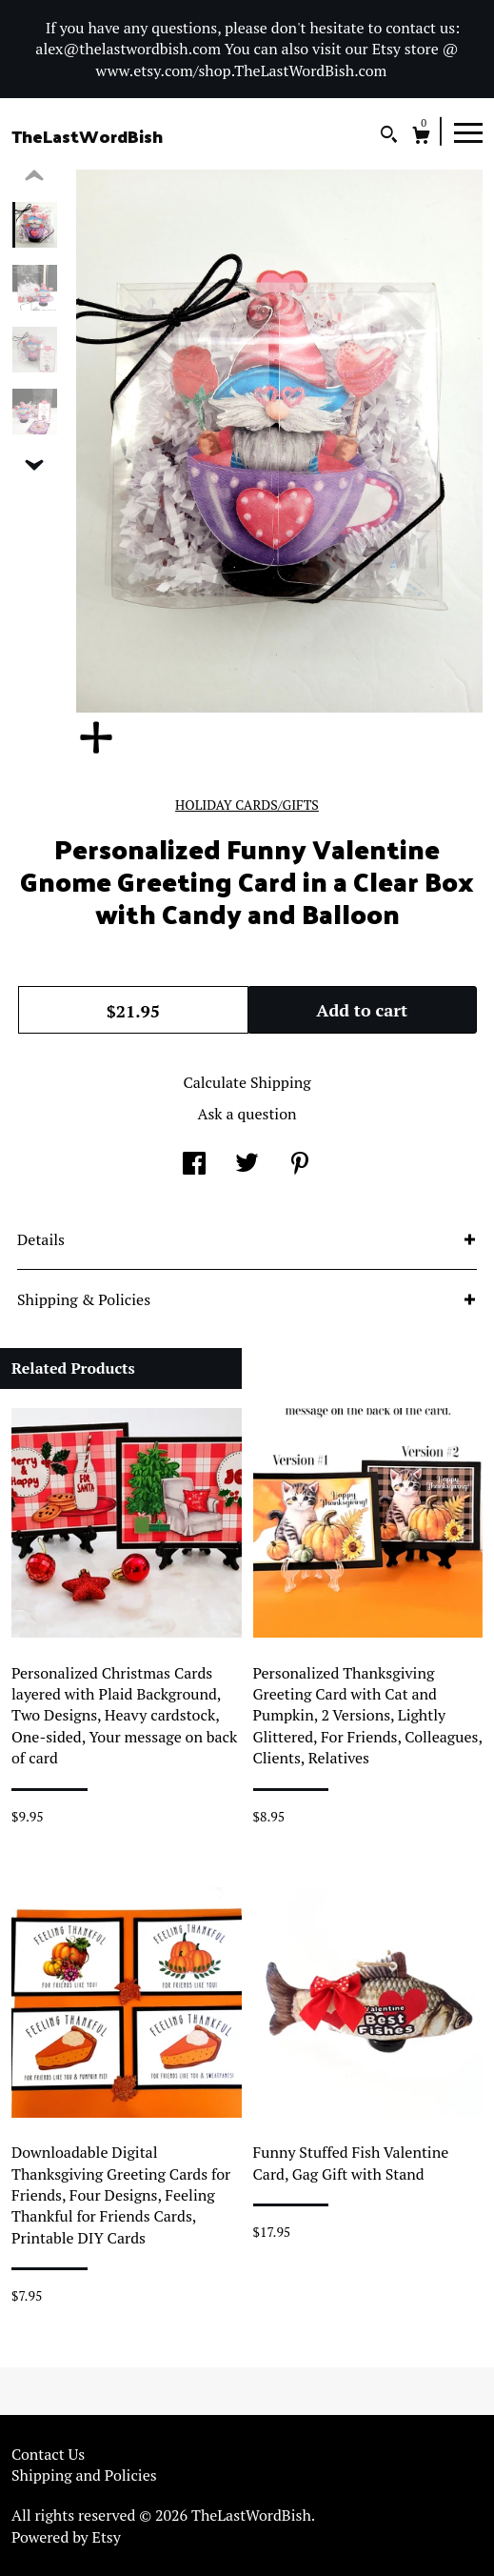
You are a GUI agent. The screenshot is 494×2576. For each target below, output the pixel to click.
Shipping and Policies (84, 2475)
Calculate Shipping (246, 1082)
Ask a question (246, 1113)
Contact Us (48, 2454)
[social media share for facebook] (194, 1165)
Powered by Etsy (66, 2536)
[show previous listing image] (34, 176)
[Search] (389, 137)
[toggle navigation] (468, 131)
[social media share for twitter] (247, 1165)
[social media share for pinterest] (299, 1165)
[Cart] (421, 138)
